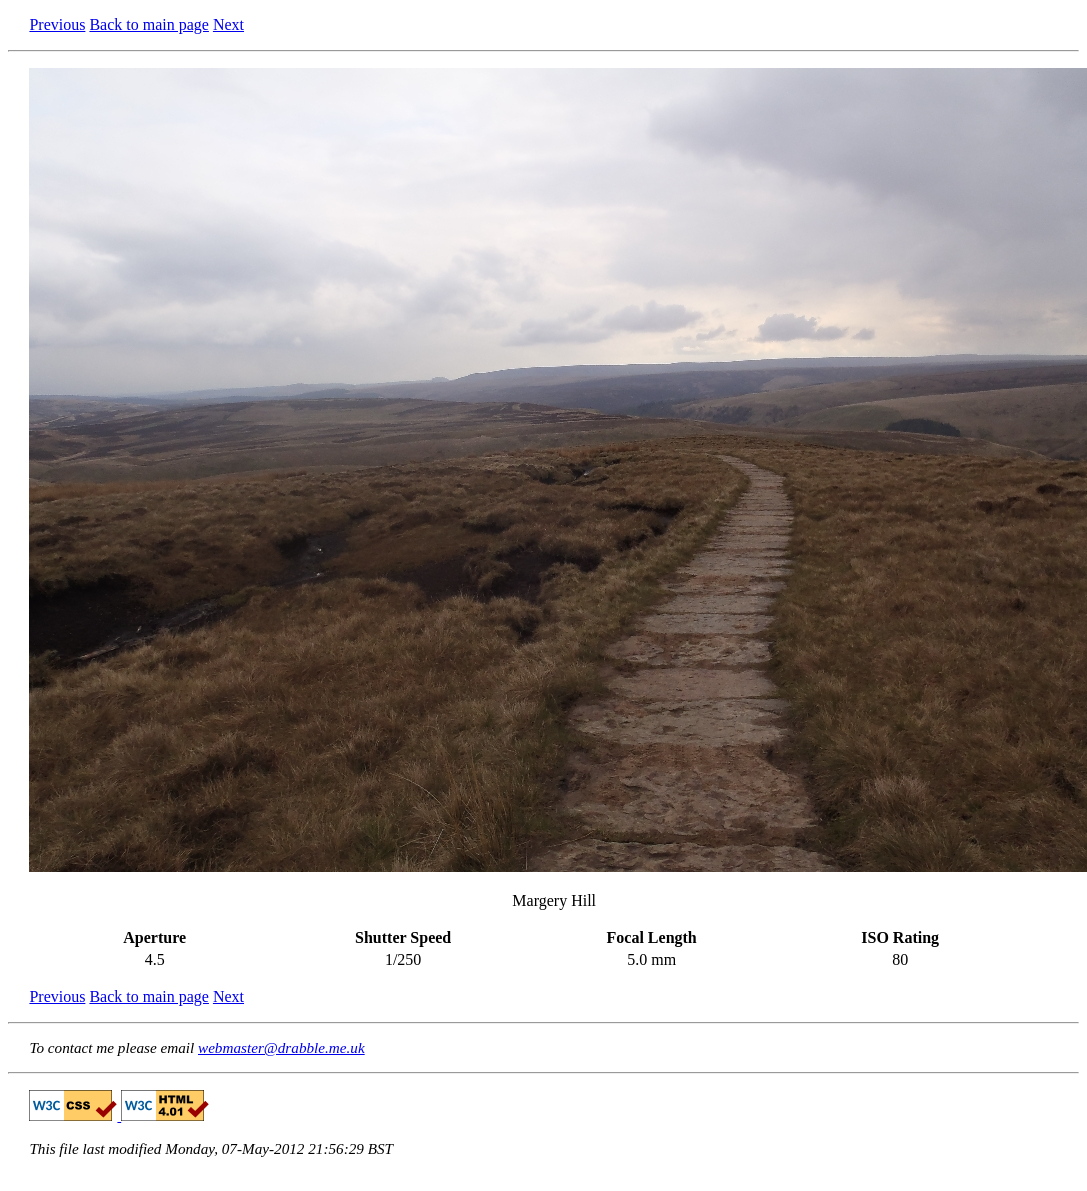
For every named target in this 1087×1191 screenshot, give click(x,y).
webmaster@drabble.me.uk (281, 1047)
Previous (57, 24)
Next (228, 24)
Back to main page (149, 24)
